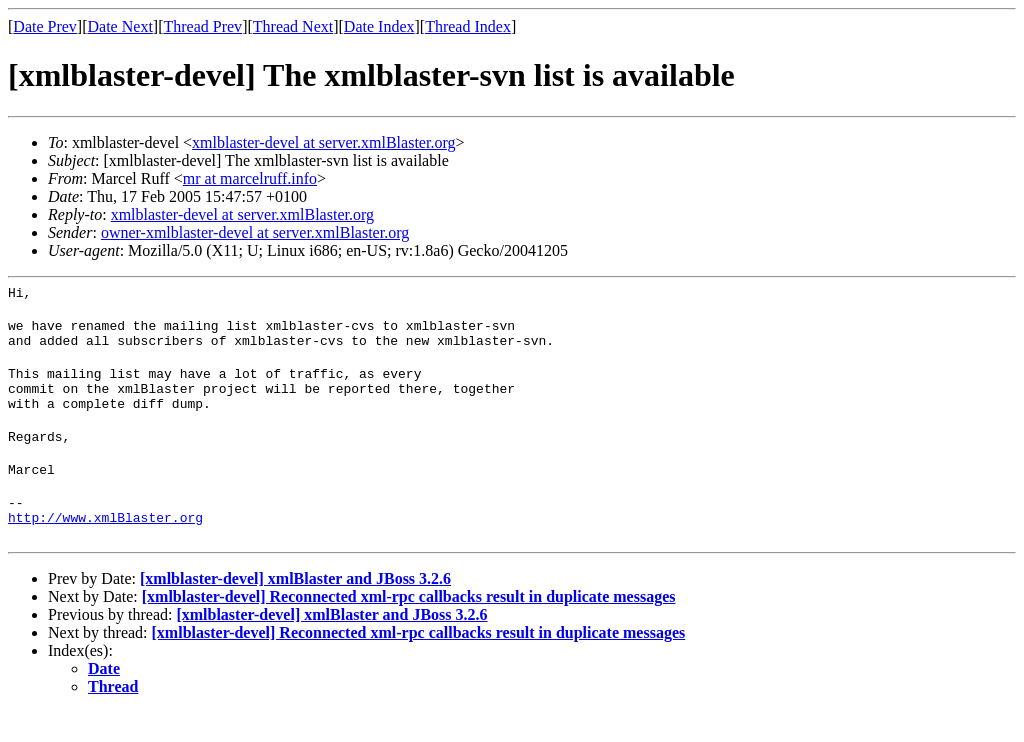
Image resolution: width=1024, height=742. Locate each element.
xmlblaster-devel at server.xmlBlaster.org (323, 142)
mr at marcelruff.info (250, 178)
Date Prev (45, 26)
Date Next (120, 26)
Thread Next (293, 26)
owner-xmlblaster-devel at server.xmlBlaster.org (255, 232)
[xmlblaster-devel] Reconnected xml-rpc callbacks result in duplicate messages (409, 626)
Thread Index (468, 26)
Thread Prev (202, 26)
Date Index (379, 26)
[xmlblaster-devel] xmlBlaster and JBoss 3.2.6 (295, 608)
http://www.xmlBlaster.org (105, 547)
